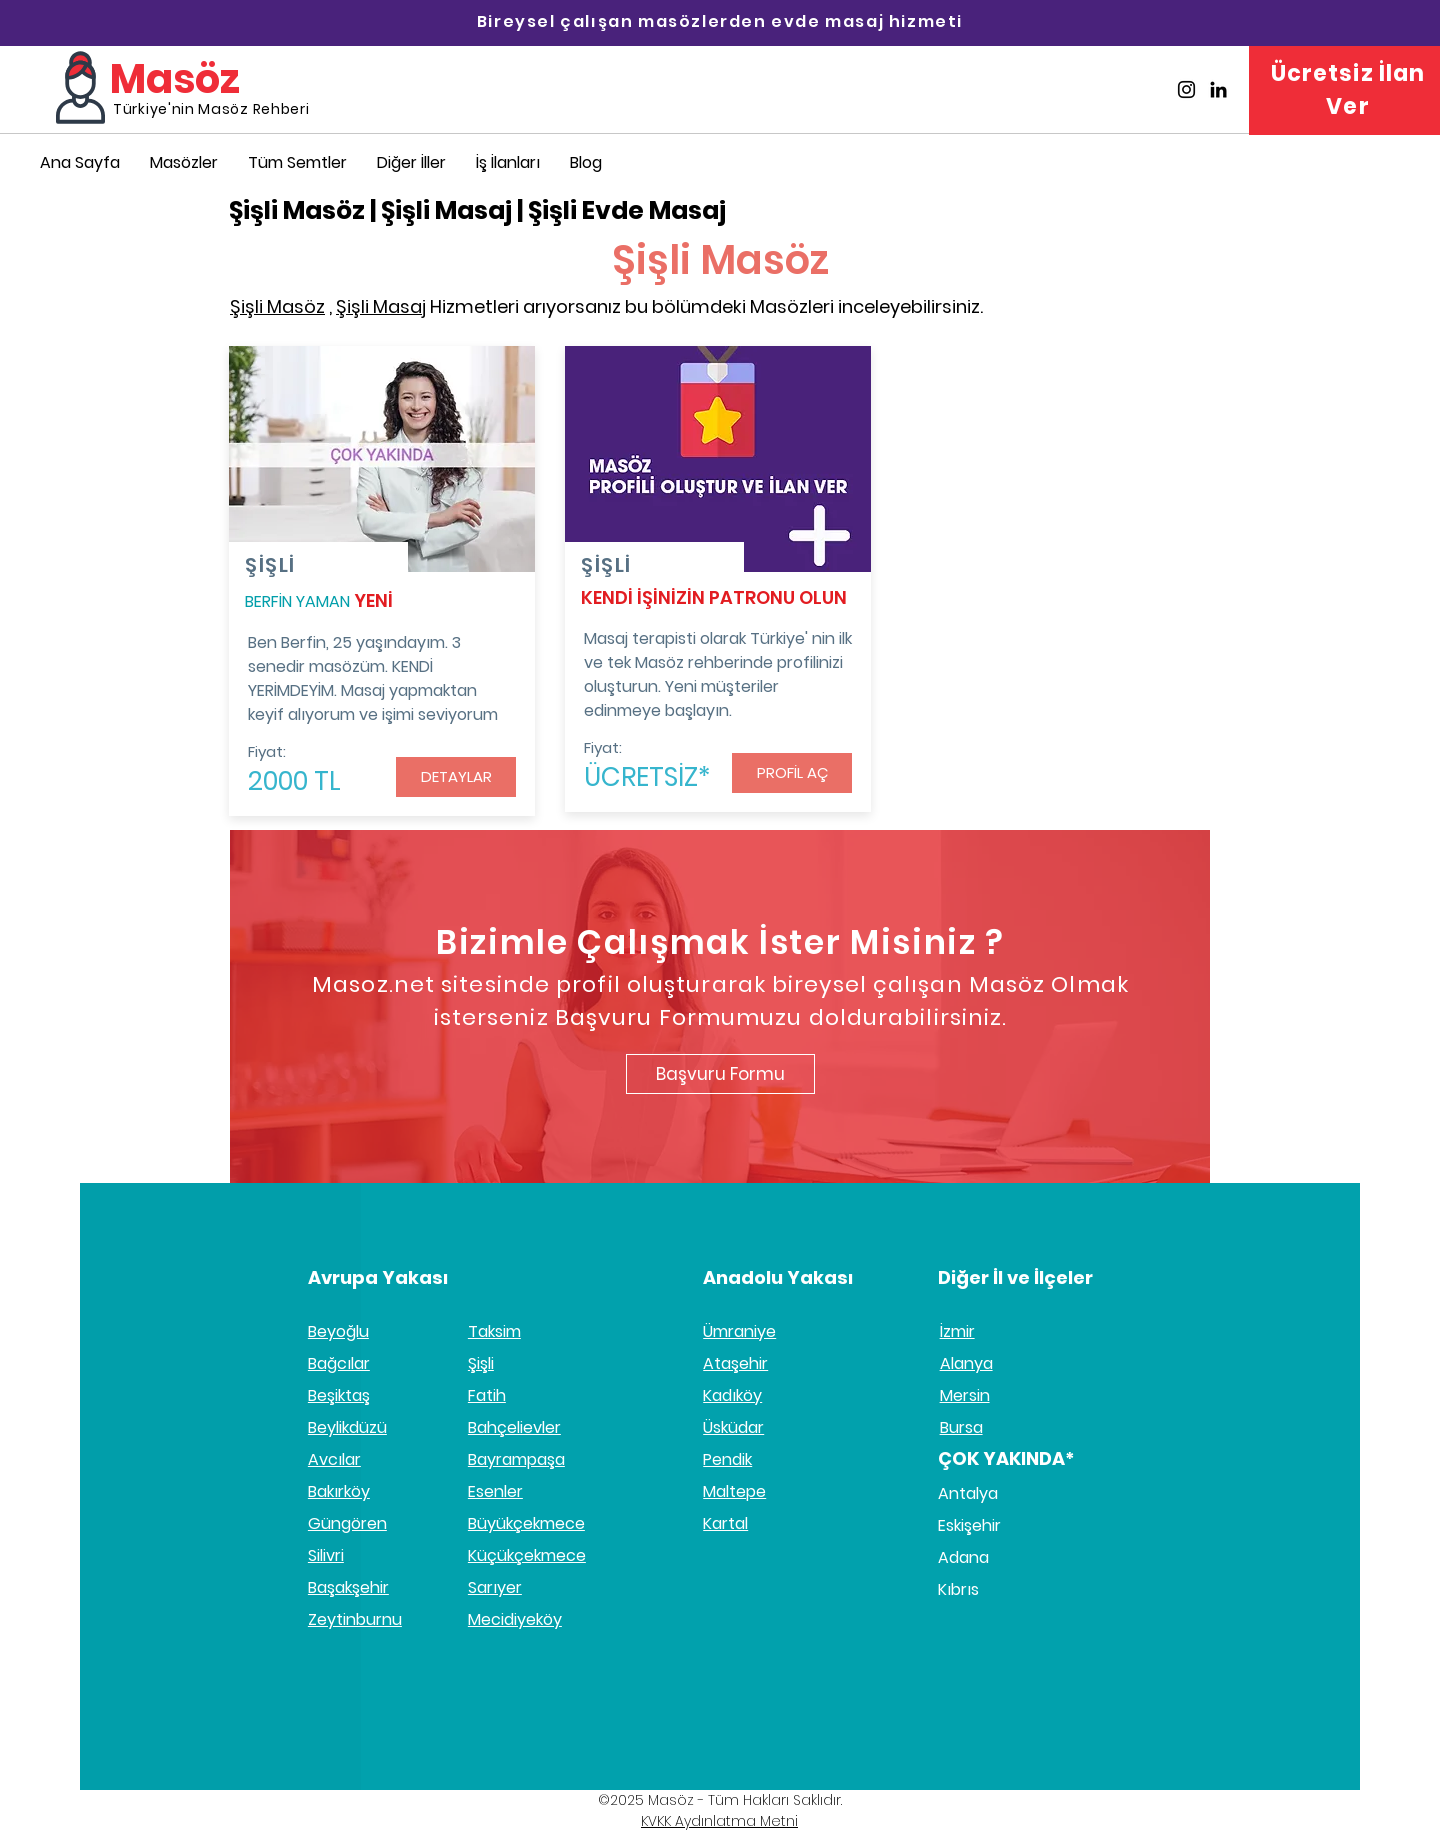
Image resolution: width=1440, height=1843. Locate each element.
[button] (411, 162)
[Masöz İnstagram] (1186, 89)
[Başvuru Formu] (720, 1074)
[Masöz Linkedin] (1218, 89)
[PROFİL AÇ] (792, 773)
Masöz (175, 79)
